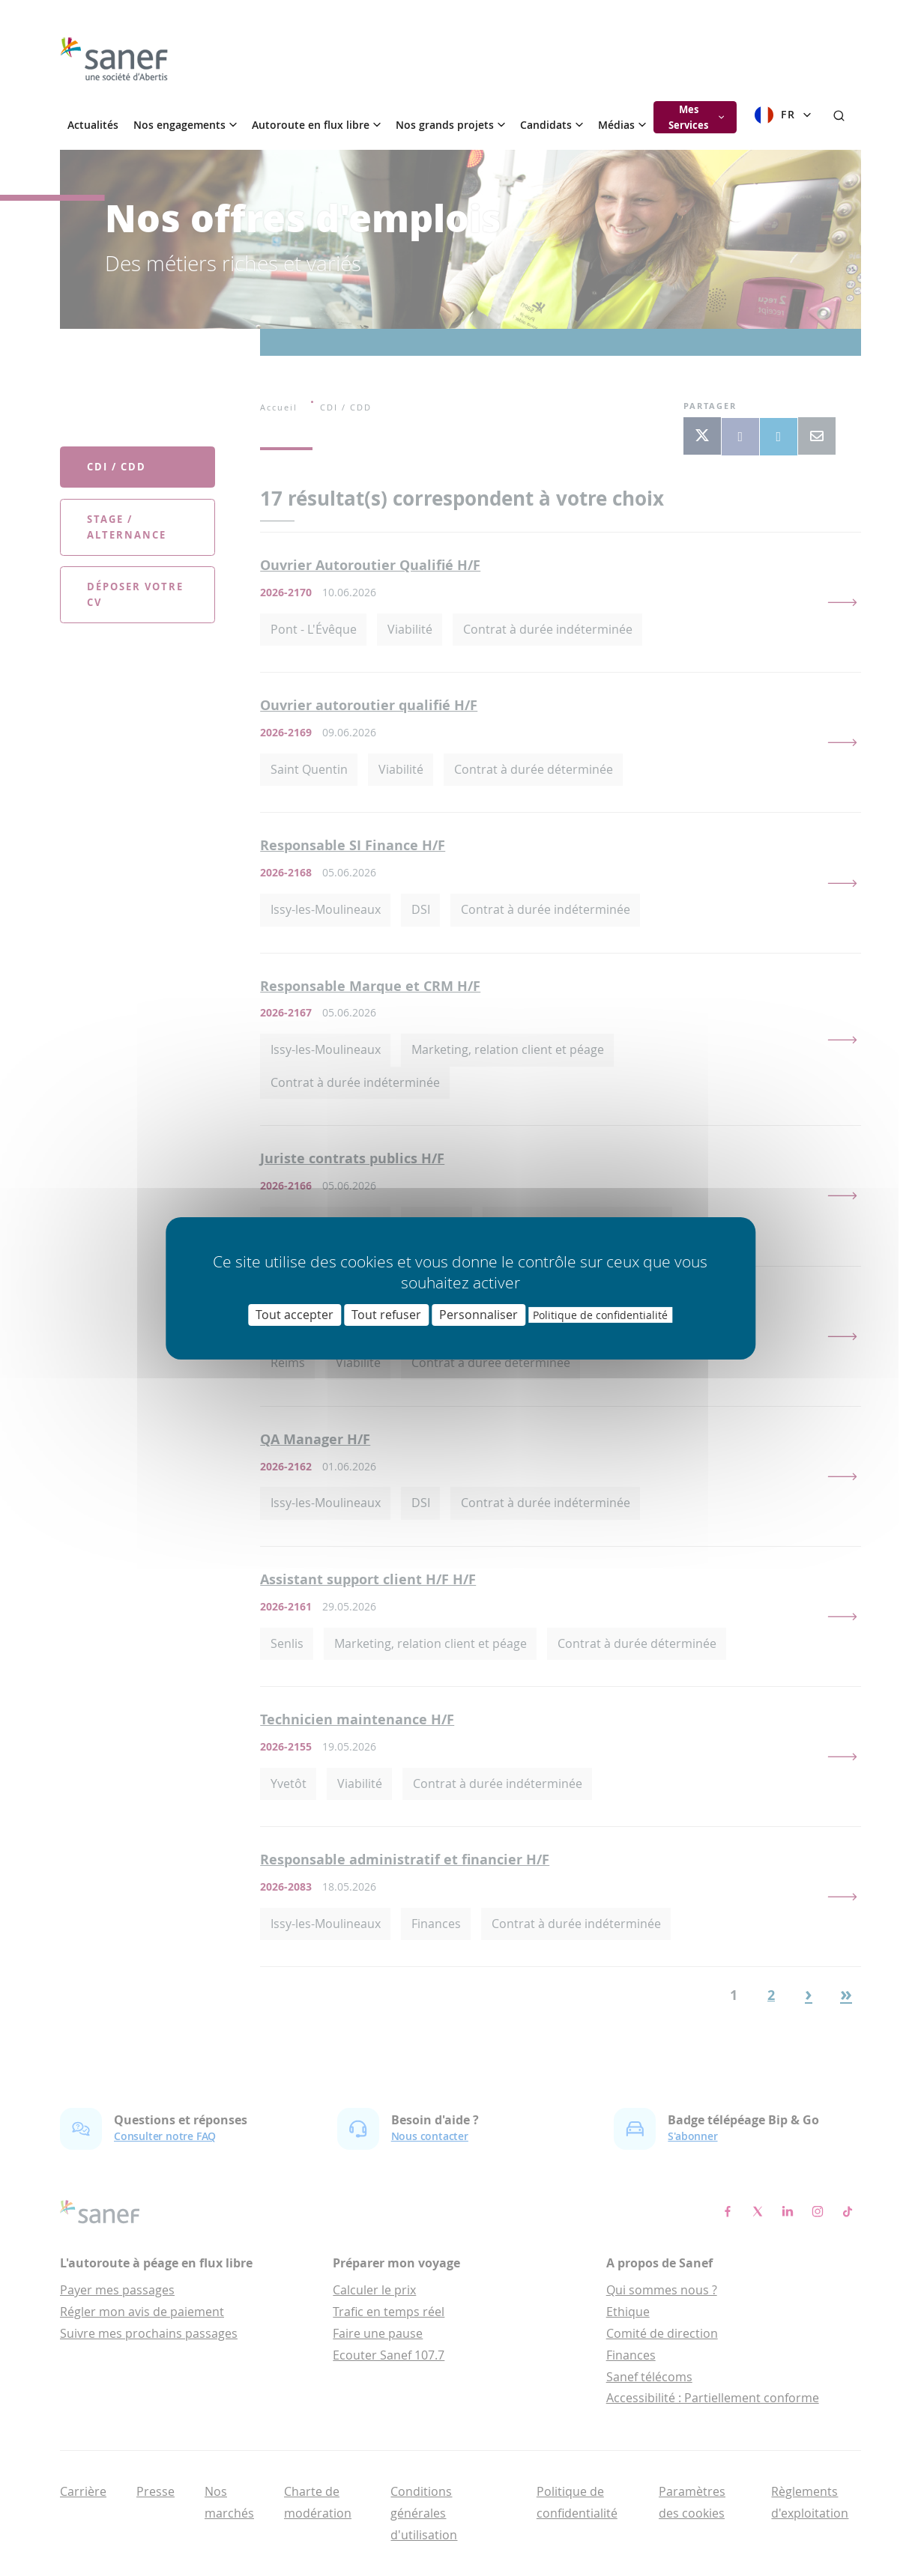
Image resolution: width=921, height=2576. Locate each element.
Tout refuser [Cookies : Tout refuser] (386, 1314)
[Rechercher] (838, 114)
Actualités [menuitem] (92, 125)
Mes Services (696, 117)
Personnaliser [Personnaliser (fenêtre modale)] (478, 1314)
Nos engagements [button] (185, 125)
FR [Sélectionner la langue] (783, 115)
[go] (114, 59)
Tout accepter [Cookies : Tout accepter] (294, 1314)
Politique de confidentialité (600, 1314)
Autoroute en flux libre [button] (316, 125)
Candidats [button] (551, 125)
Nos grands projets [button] (450, 125)
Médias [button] (622, 125)
